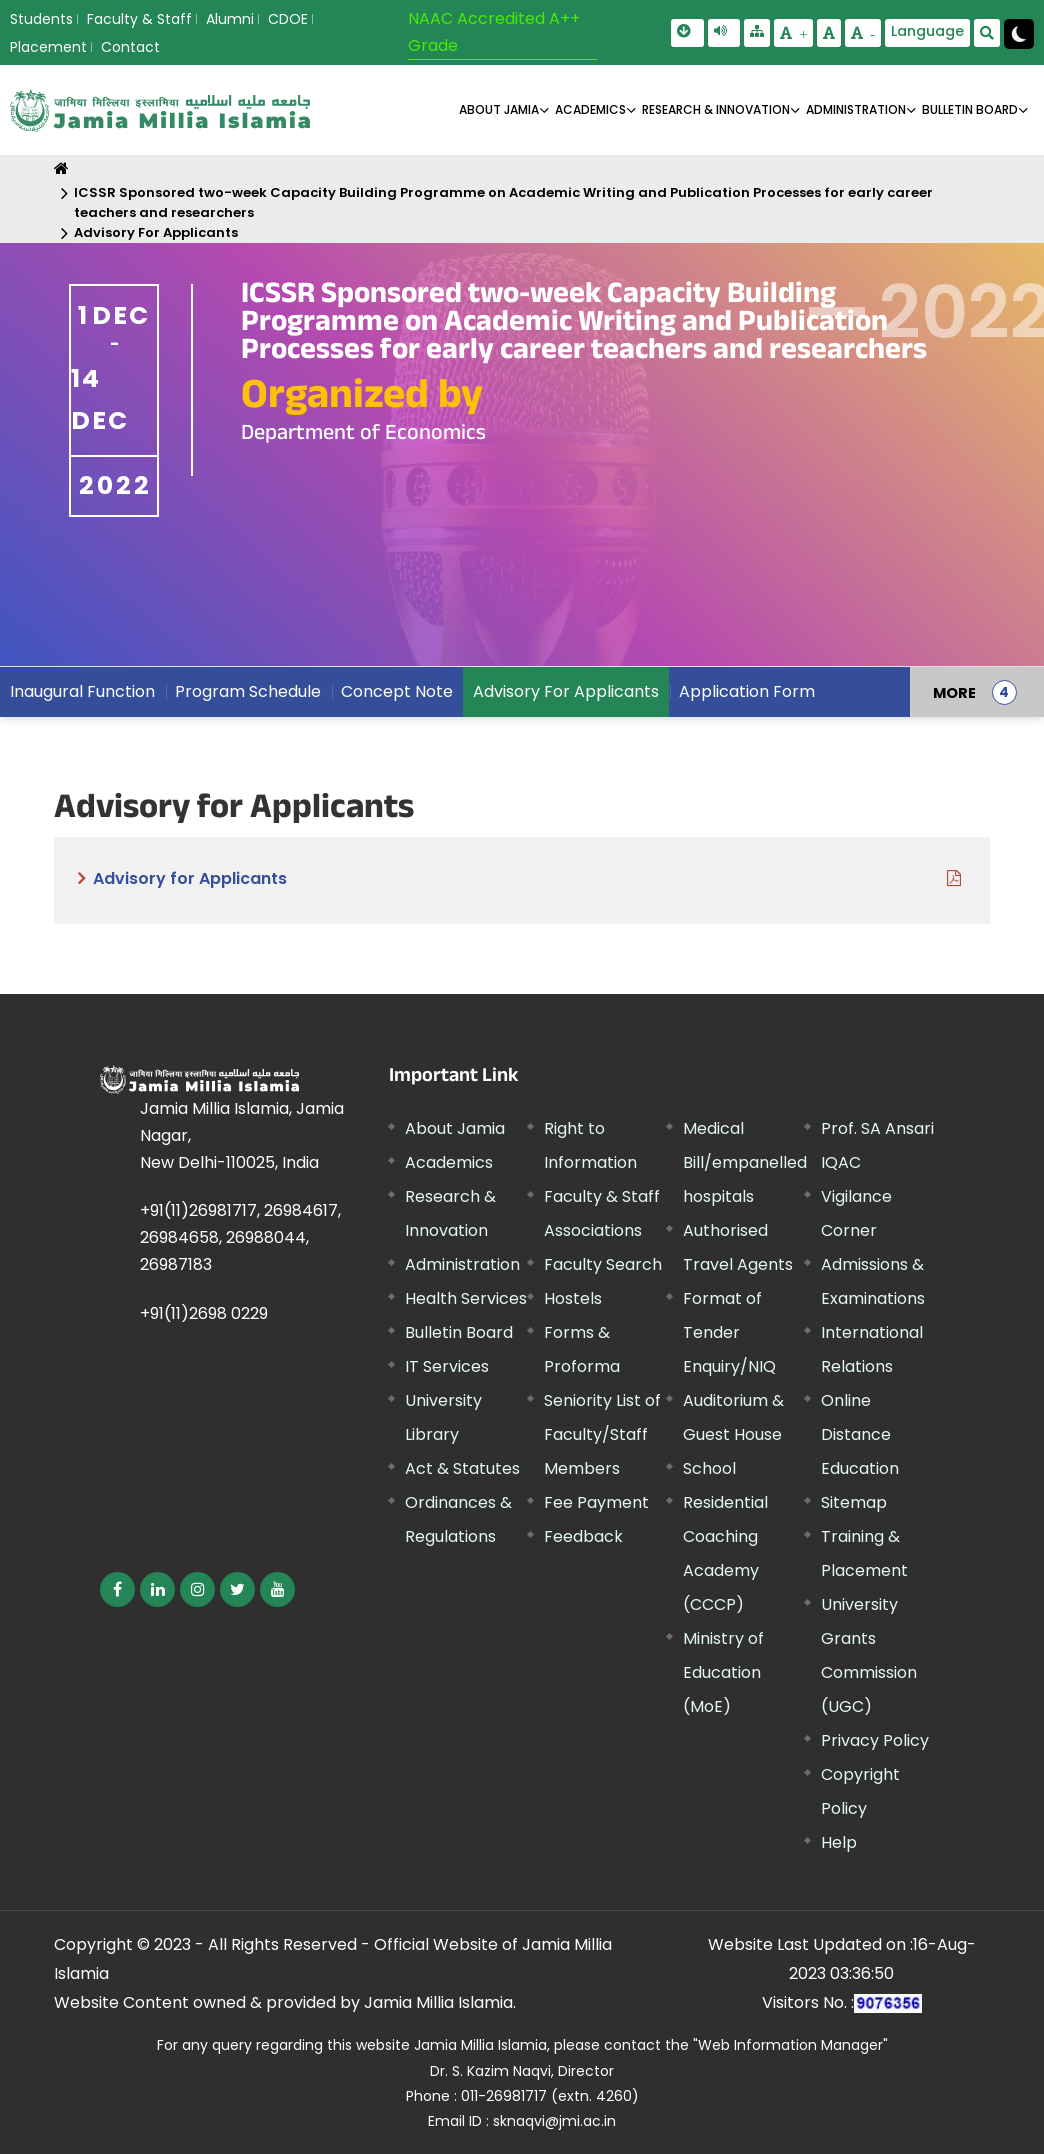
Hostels (573, 1298)
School (709, 1468)
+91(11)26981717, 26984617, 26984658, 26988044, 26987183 (240, 1237)
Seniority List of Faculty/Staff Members (602, 1434)
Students (41, 19)
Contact (130, 47)
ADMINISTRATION (856, 109)
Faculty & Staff (139, 19)
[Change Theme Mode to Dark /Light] (1019, 34)
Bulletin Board (459, 1332)
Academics (449, 1162)
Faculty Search (603, 1264)
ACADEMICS (590, 109)
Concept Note (397, 691)
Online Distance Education (860, 1434)
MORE (954, 692)
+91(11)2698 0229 (204, 1313)
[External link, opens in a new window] (117, 1589)
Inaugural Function (82, 691)
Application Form (747, 691)
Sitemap (854, 1502)
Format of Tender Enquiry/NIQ (729, 1332)
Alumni (230, 19)
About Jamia (499, 109)
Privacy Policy (875, 1740)
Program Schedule (248, 691)
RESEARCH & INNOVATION (716, 109)
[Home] (61, 168)
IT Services (447, 1366)
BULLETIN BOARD (970, 109)
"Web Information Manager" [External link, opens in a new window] (790, 2045)
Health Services (466, 1298)
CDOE (288, 19)
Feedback (583, 1536)
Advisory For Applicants (156, 232)
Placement (48, 47)
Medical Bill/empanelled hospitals (745, 1162)
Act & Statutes (462, 1468)
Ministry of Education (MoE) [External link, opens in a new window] (723, 1672)
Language (927, 31)
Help (839, 1842)
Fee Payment (596, 1502)
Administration (462, 1264)
